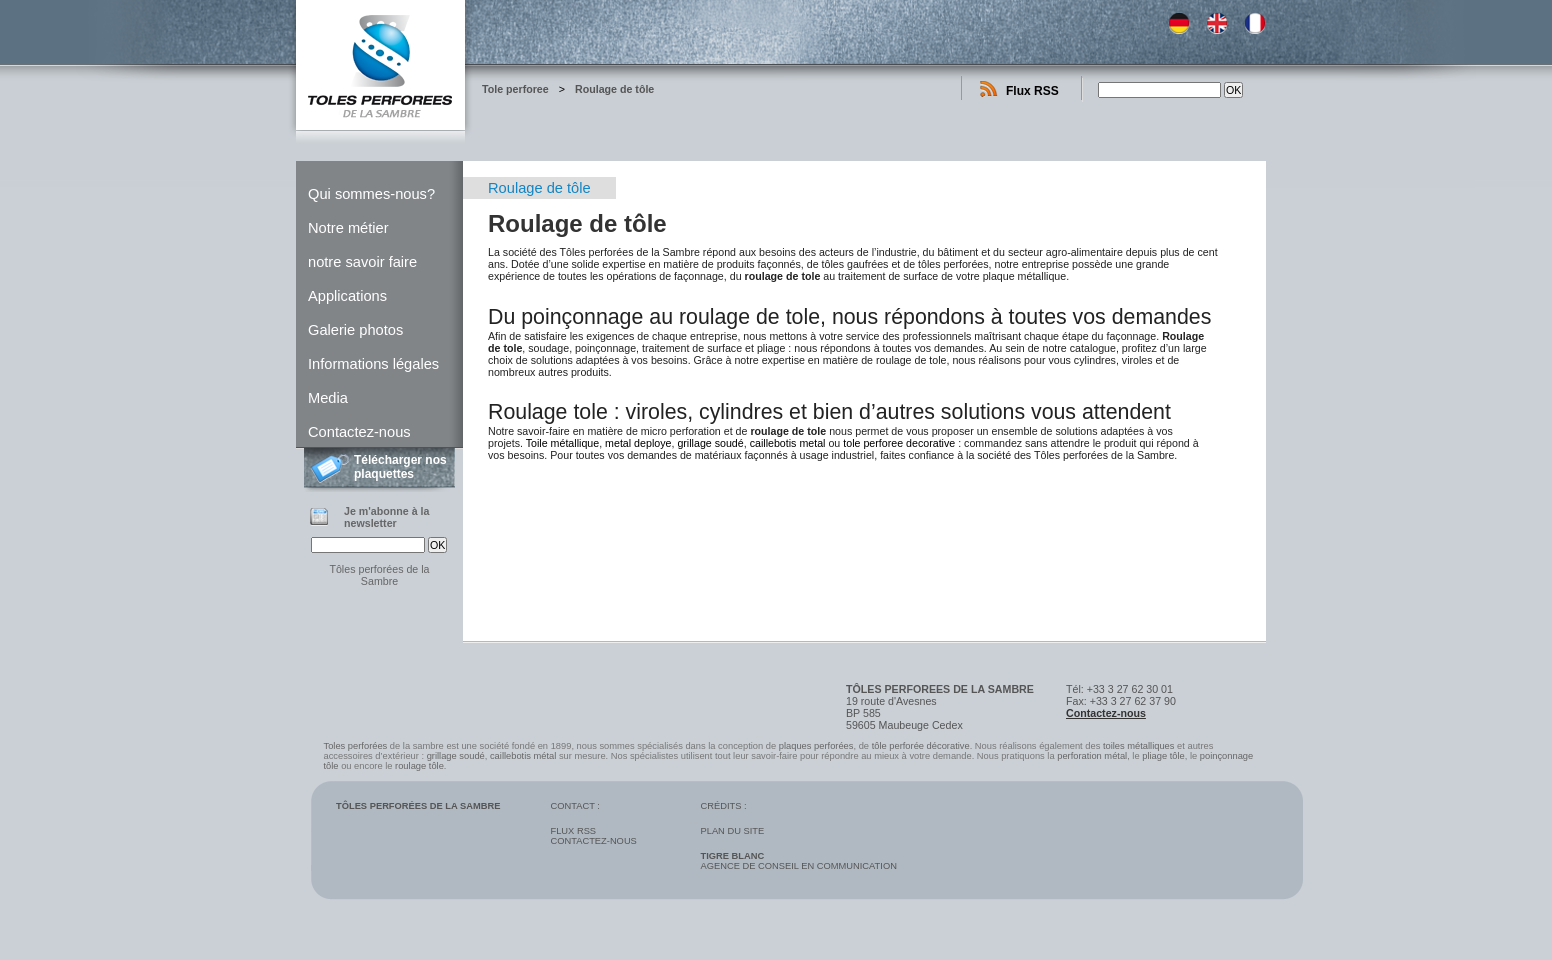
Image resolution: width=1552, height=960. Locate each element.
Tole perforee (515, 89)
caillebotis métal (523, 756)
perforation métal (1092, 756)
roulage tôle (419, 766)
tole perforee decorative (899, 443)
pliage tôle (1163, 756)
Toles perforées (356, 746)
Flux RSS (1032, 91)
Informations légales (373, 364)
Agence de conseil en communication (798, 861)
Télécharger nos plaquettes (400, 467)
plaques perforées (816, 746)
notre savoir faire (362, 262)
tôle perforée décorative (921, 746)
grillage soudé (710, 443)
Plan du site (732, 831)
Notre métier (348, 228)
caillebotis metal (788, 443)
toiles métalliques (1139, 746)
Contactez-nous (359, 432)
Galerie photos (355, 330)
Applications (347, 296)
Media (328, 398)
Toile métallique (562, 443)
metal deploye (638, 443)
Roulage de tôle (614, 89)
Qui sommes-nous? (371, 194)
